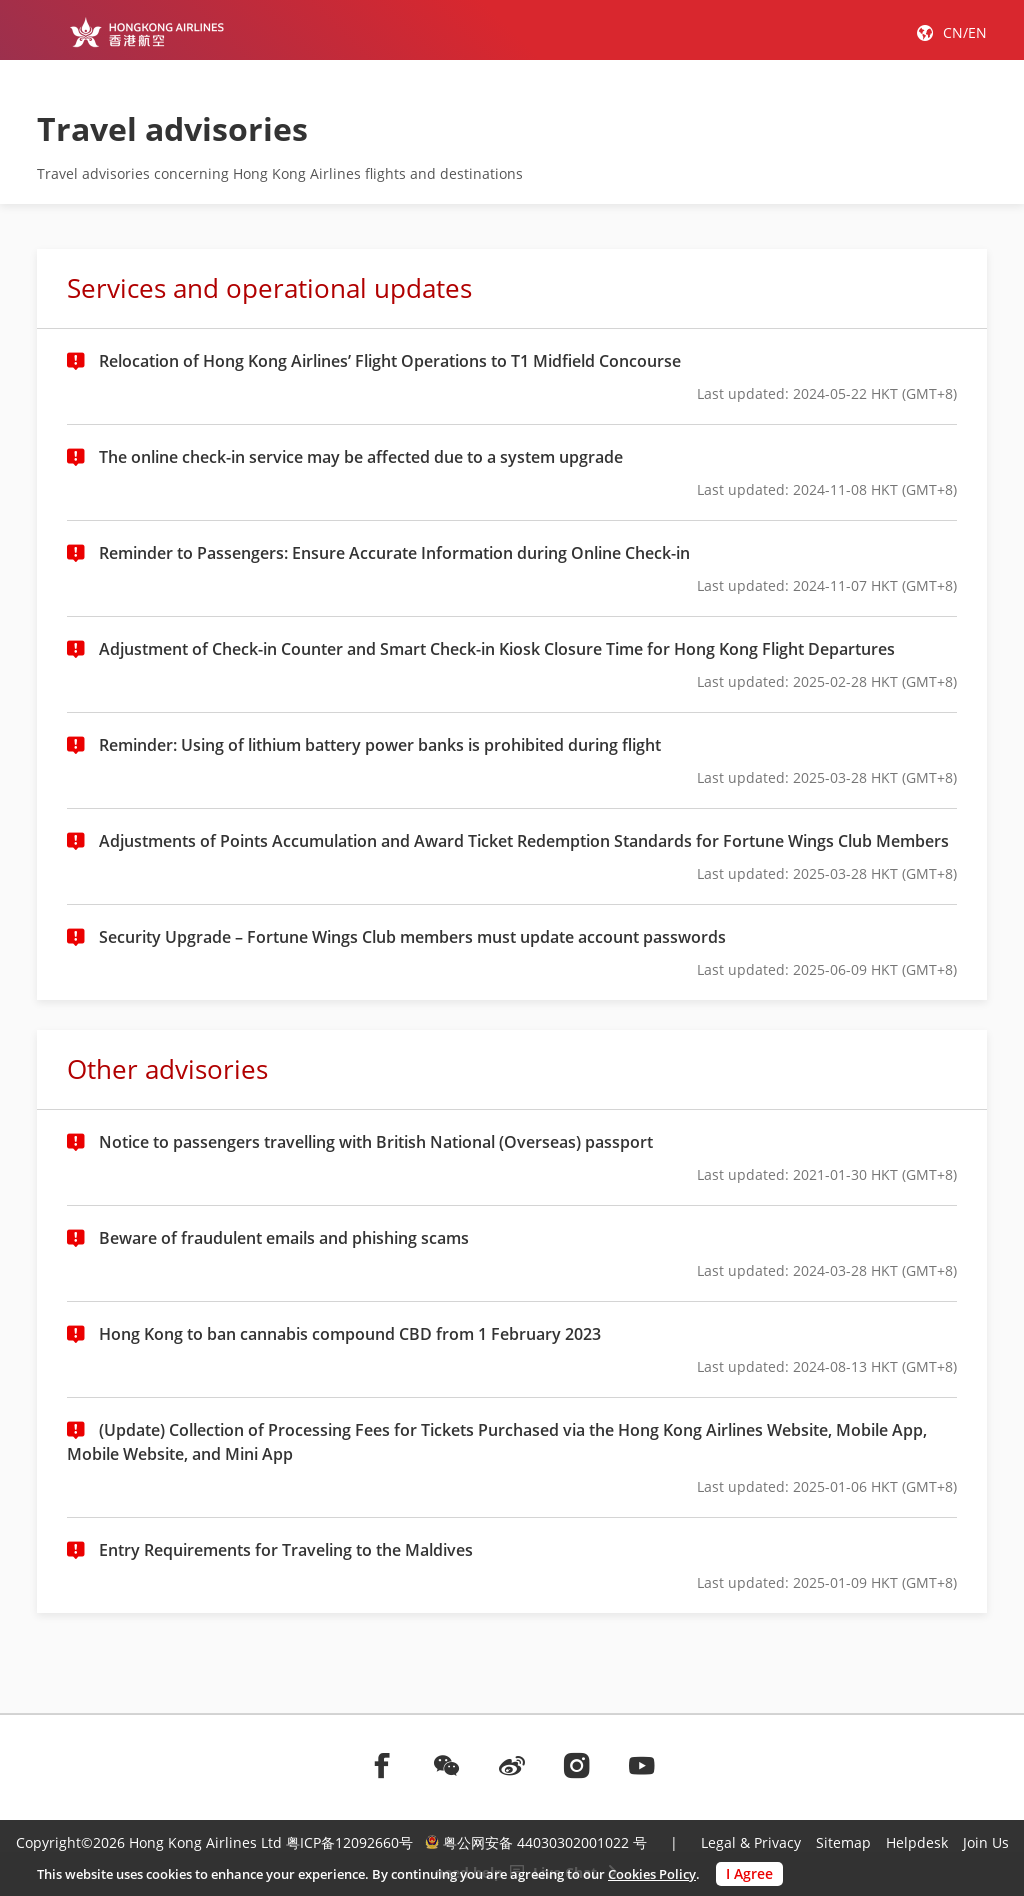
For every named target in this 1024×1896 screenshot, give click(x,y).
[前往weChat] (447, 1765)
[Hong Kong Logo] (146, 32)
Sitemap (843, 1842)
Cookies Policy (652, 1874)
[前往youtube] (642, 1765)
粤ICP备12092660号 (349, 1842)
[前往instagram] (577, 1765)
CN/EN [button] (965, 32)
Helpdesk (917, 1842)
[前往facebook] (382, 1765)
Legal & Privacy (751, 1842)
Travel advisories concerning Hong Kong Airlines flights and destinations (280, 173)
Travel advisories (172, 128)
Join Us (986, 1842)
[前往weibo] (512, 1765)
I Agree (749, 1873)
